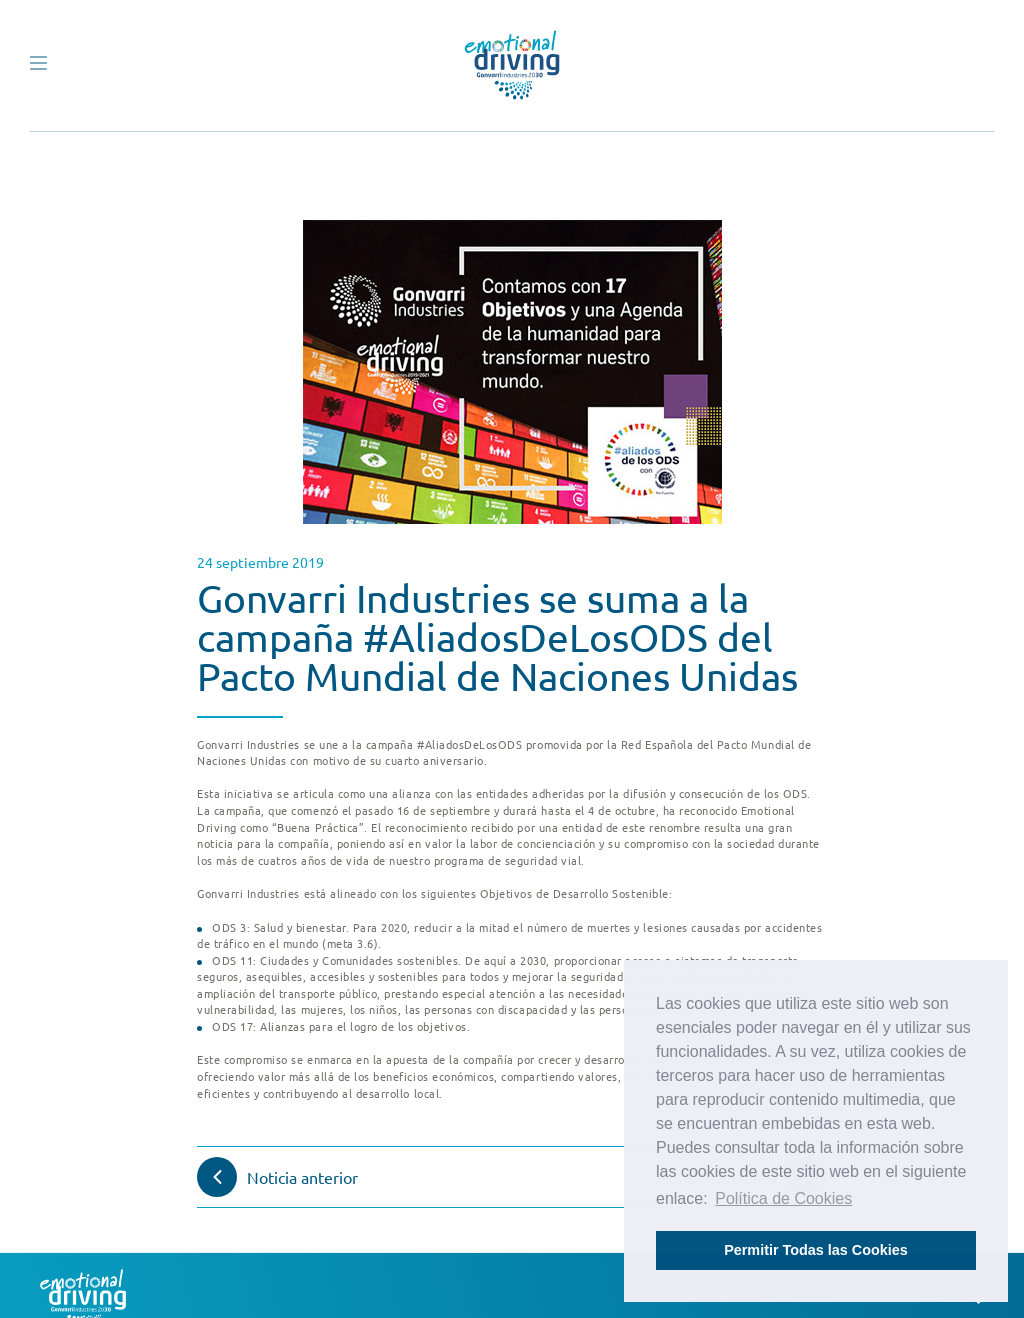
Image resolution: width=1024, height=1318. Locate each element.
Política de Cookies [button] (783, 1198)
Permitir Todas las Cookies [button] (816, 1250)
